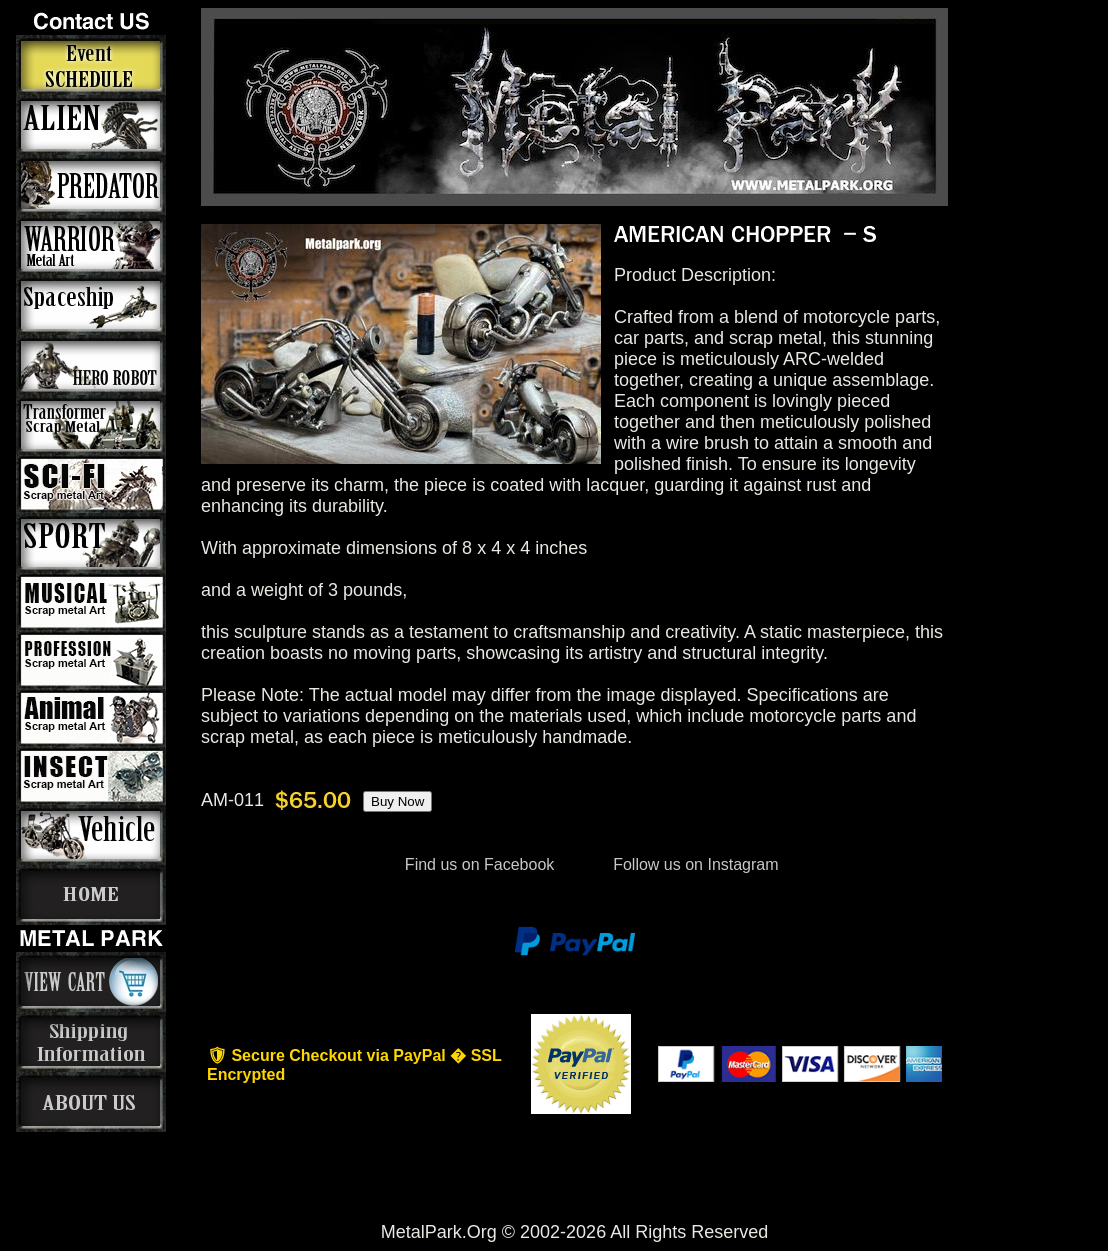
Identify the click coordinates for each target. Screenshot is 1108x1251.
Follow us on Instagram (694, 864)
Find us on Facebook (479, 864)
